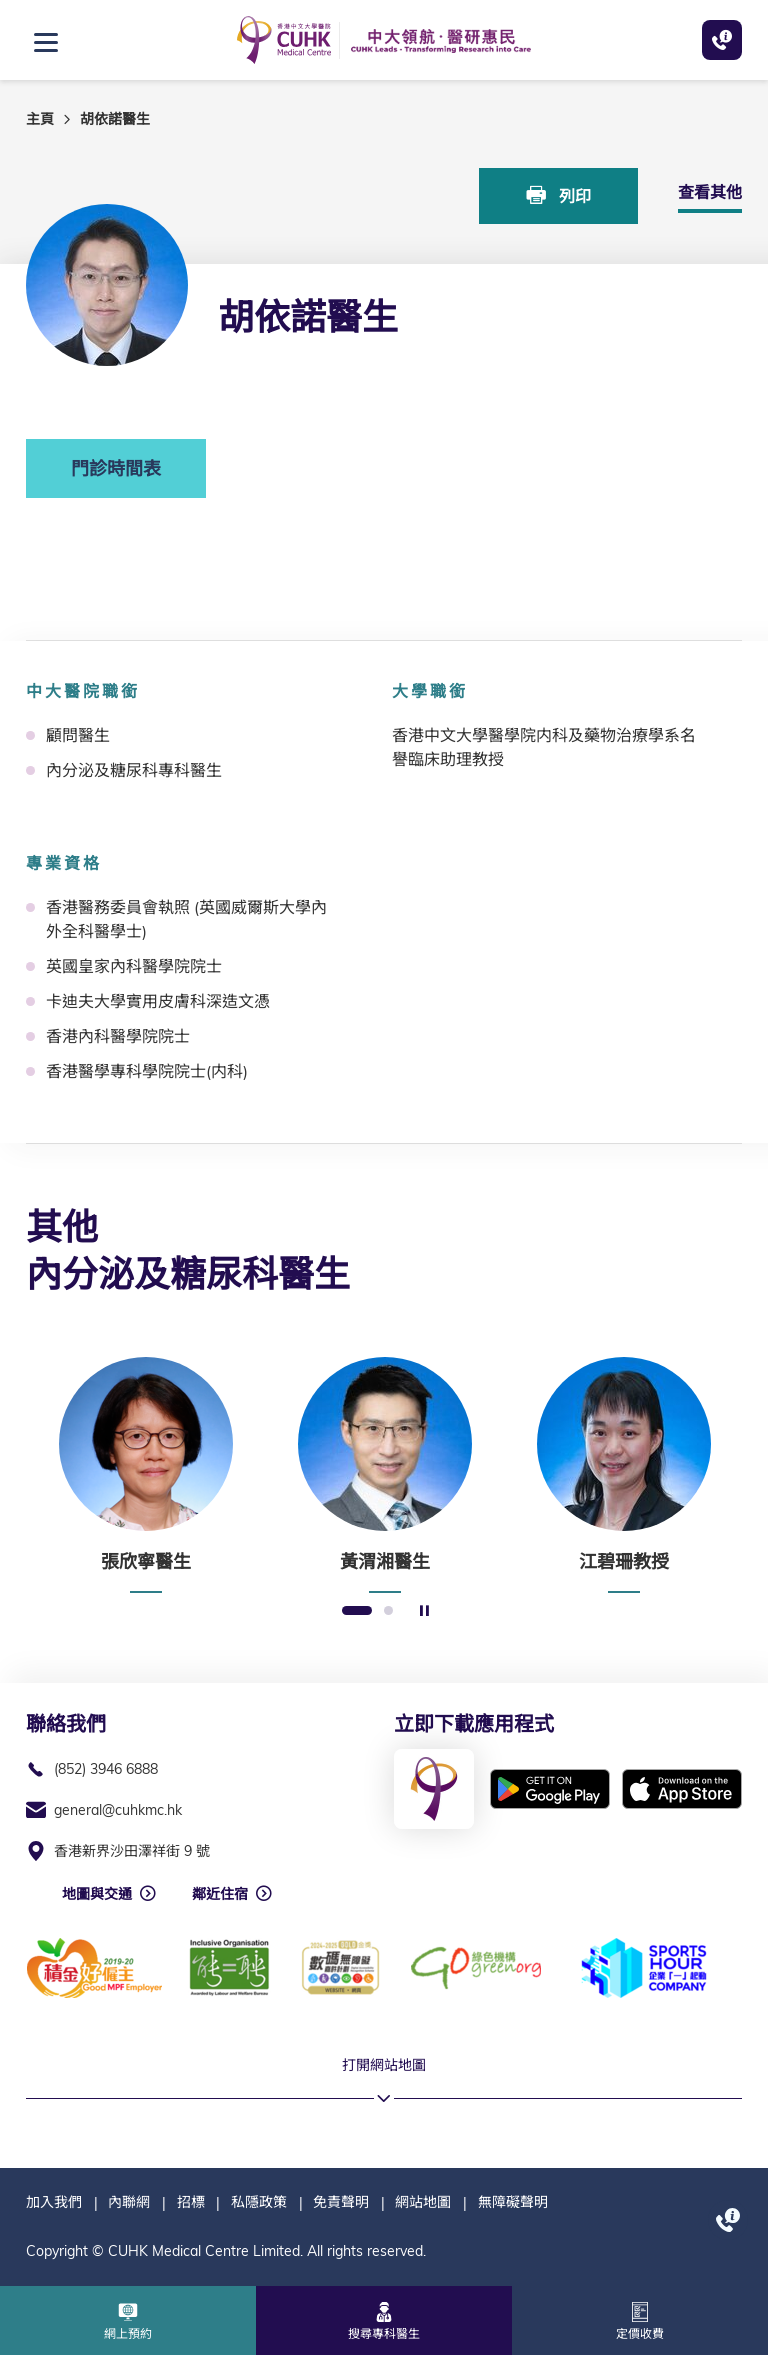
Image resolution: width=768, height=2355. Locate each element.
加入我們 (54, 2202)
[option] (145, 1475)
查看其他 (710, 192)
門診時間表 (116, 468)
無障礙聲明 (513, 2202)
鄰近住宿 (220, 1894)
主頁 (40, 119)
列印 (559, 195)
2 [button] (388, 1611)
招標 (191, 2202)
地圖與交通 (97, 1894)
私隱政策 (259, 2202)
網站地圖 (423, 2202)
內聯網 (129, 2202)
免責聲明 (341, 2202)
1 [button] (357, 1611)
